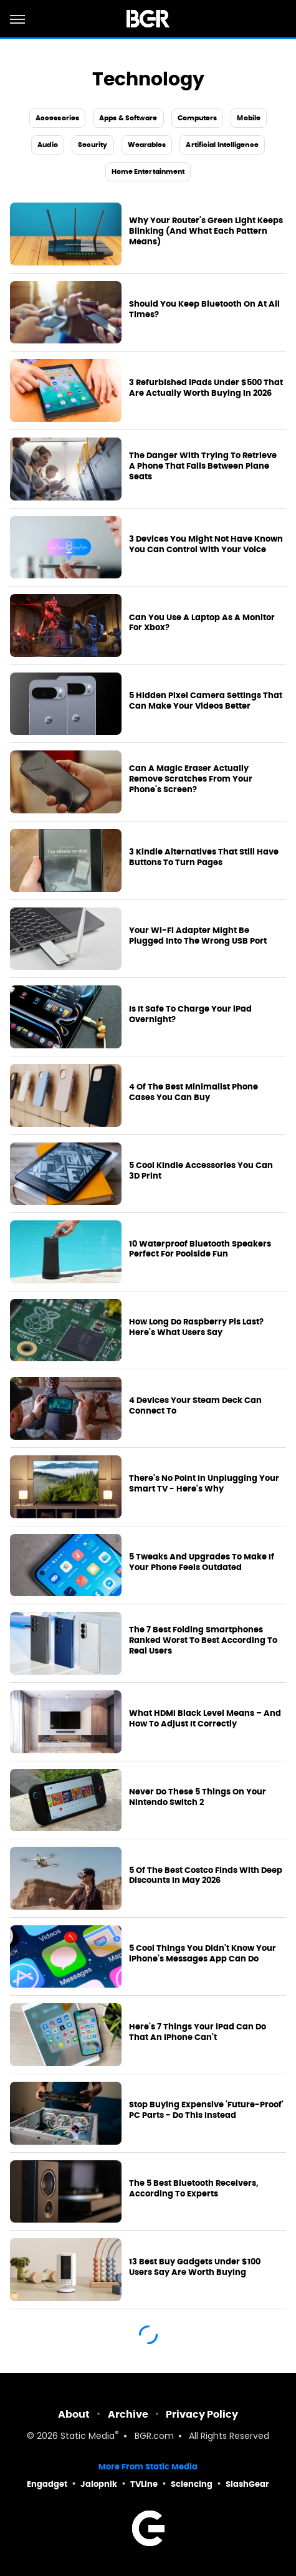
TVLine (144, 2484)
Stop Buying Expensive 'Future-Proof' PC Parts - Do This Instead (206, 2110)
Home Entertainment (148, 171)
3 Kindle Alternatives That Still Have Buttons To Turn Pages (204, 857)
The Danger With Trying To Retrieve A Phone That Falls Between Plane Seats (203, 466)
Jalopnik (98, 2484)
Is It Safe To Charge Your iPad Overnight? (190, 1014)
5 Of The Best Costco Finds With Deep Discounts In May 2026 (205, 1875)
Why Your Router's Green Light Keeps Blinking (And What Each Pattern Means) (206, 231)
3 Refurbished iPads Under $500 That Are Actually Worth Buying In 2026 (206, 388)
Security (93, 144)
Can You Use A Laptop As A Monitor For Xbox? (202, 623)
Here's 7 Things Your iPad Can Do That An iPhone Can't (197, 2032)
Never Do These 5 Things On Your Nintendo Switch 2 (197, 1797)
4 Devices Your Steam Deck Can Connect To (195, 1406)
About (74, 2414)
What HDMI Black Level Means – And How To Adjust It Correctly (205, 1718)
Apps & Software (128, 117)
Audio (47, 144)
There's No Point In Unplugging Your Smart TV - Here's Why (204, 1483)
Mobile (248, 117)
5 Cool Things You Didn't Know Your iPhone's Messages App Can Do (202, 1953)
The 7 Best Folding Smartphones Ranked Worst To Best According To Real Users (203, 1640)
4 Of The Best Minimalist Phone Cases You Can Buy (193, 1092)
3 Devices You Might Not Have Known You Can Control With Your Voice (206, 544)
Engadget (47, 2484)
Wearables (147, 144)
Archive (128, 2414)
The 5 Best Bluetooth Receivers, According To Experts (194, 2188)
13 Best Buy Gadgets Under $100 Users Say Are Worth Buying (194, 2267)
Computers (197, 117)
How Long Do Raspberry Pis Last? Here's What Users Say (196, 1327)
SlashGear (247, 2484)
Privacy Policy (202, 2414)
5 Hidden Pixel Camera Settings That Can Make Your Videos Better (205, 701)
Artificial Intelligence (222, 144)
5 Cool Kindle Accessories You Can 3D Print (201, 1171)
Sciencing (191, 2484)
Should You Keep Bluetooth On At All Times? (204, 309)
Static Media (87, 2437)
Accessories (57, 117)
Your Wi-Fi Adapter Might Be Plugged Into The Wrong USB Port (198, 936)
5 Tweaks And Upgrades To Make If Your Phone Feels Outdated (201, 1562)
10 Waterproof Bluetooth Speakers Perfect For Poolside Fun (200, 1249)
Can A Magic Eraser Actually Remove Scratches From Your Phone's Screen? (190, 779)
